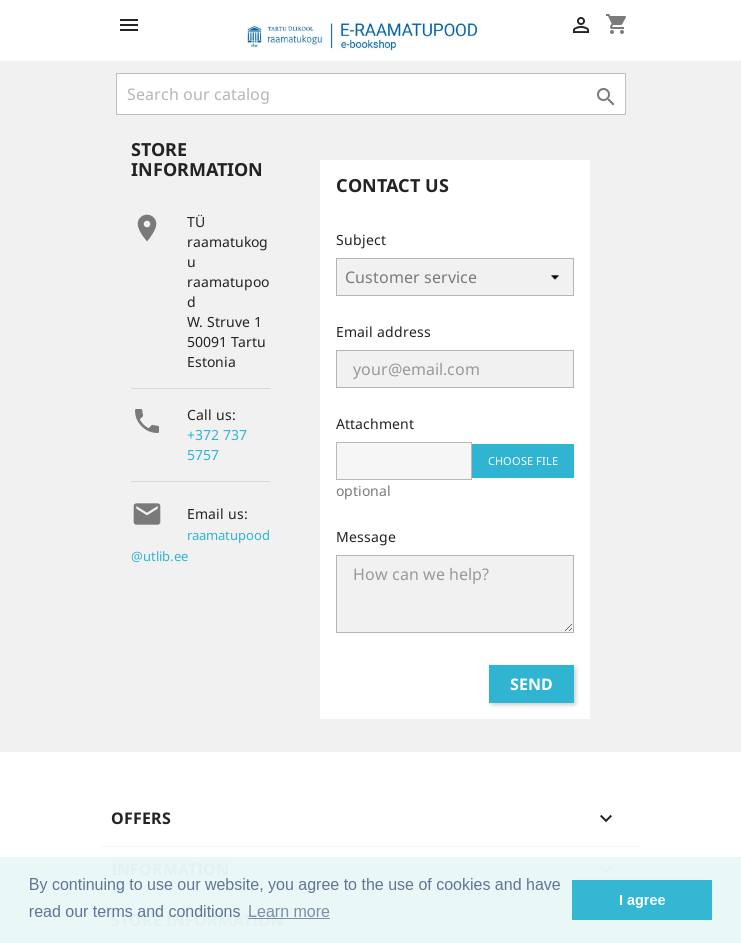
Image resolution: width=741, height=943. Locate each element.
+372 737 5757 (217, 444)
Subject (361, 239)
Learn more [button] (289, 911)
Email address (383, 331)
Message (366, 536)
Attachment (375, 423)
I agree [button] (642, 900)
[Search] (371, 94)
